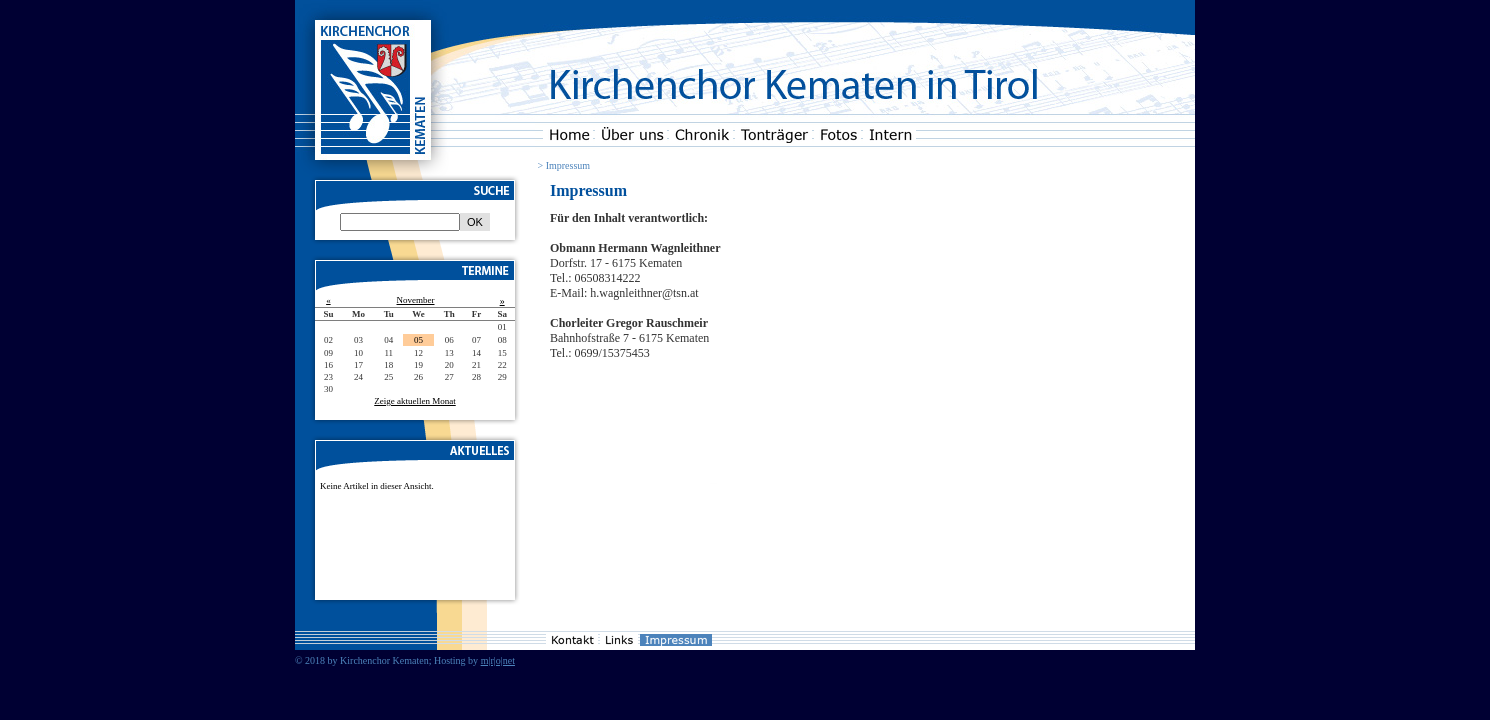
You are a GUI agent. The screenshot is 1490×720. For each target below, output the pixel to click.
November (416, 300)
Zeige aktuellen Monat (414, 401)
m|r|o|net (498, 660)
